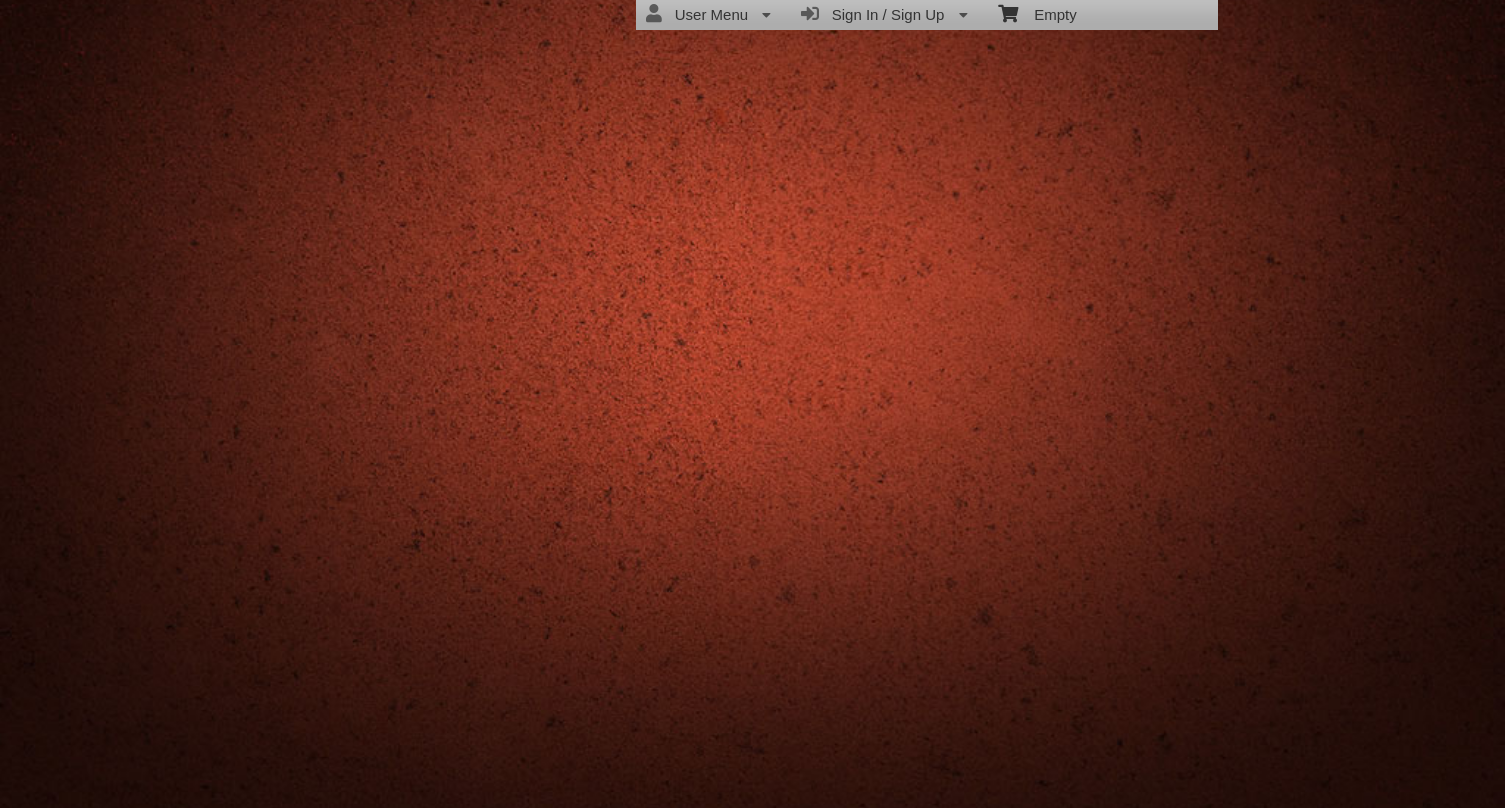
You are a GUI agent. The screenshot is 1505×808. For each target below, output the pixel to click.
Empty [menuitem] (1037, 13)
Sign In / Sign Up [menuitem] (884, 14)
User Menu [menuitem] (708, 14)
